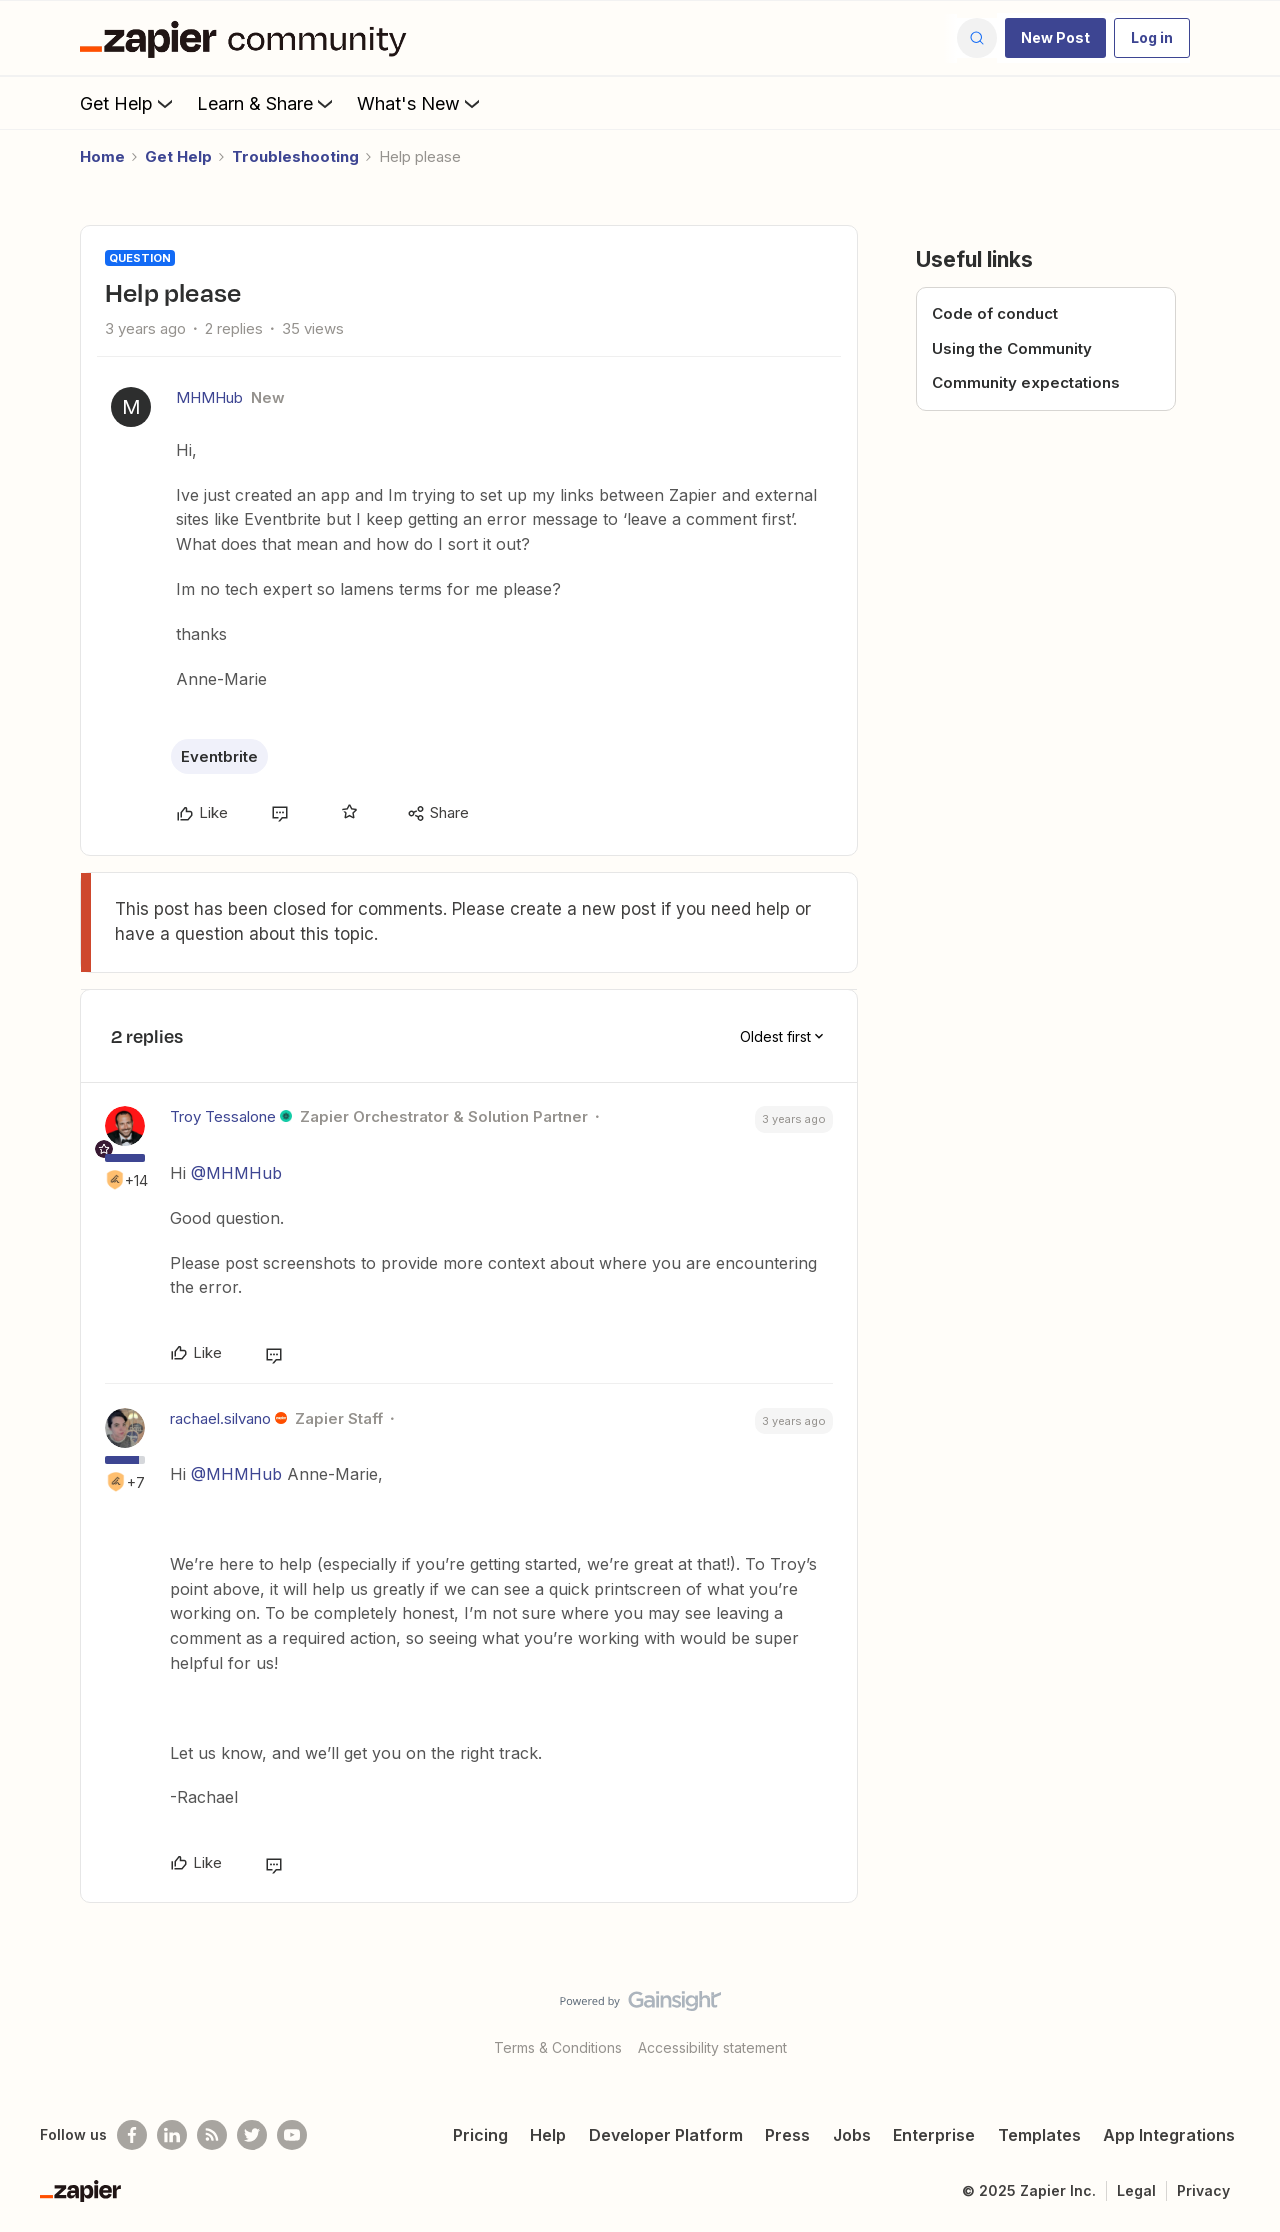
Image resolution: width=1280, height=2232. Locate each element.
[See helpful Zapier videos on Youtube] (292, 2135)
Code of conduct (995, 313)
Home (102, 156)
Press (787, 2135)
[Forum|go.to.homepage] (248, 38)
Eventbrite (219, 756)
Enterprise (934, 2135)
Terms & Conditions (558, 2047)
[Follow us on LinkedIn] (172, 2135)
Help (548, 2135)
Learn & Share (267, 103)
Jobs (852, 2135)
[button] (1055, 38)
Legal (1136, 2190)
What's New (420, 103)
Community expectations (1026, 382)
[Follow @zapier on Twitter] (252, 2135)
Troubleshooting (295, 156)
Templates (1039, 2135)
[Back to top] (1240, 2018)
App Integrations (1169, 2135)
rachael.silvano (220, 1418)
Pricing (480, 2135)
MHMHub (209, 397)
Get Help (128, 103)
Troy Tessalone (223, 1116)
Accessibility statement (712, 2047)
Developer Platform (666, 2135)
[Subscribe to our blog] (212, 2135)
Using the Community (1012, 348)
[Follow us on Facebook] (132, 2135)
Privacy (1203, 2190)
